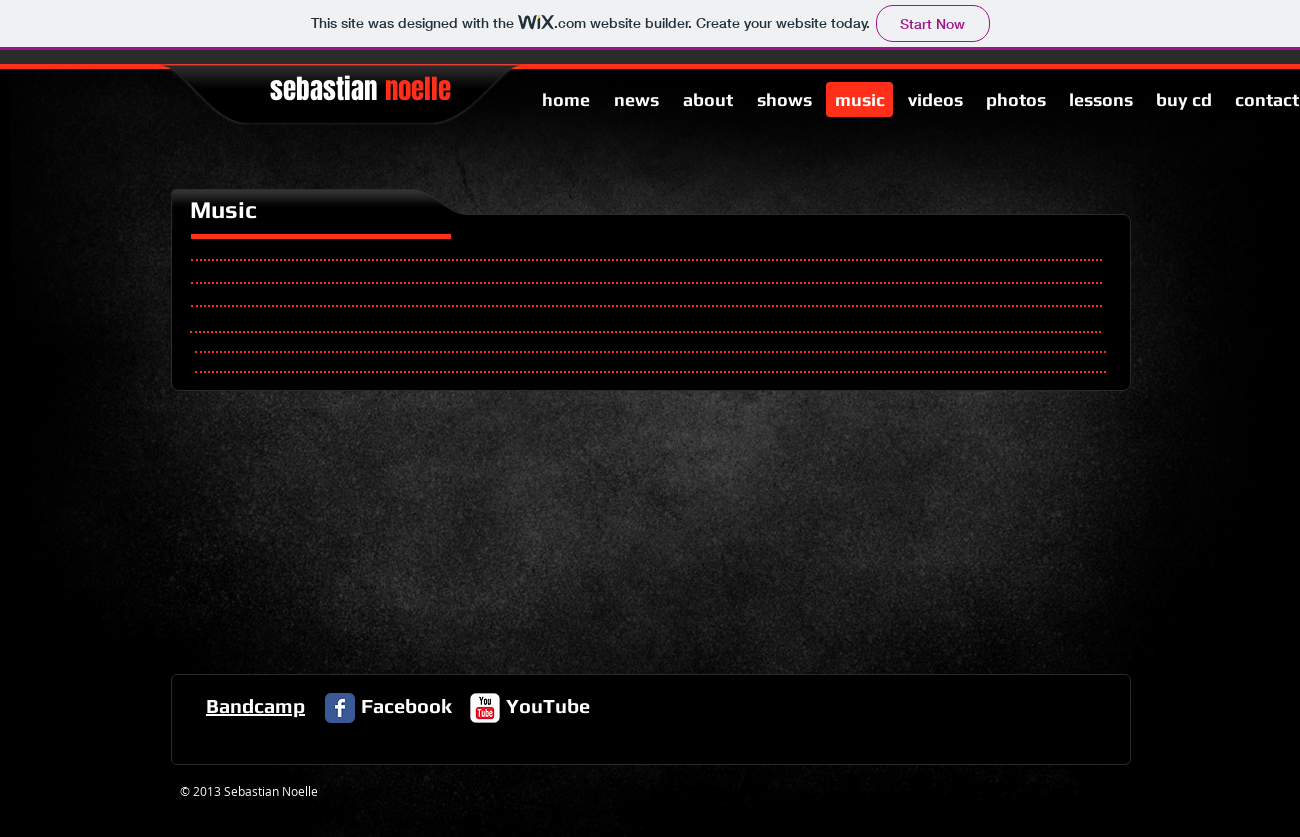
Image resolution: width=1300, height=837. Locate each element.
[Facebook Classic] (340, 708)
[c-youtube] (485, 708)
